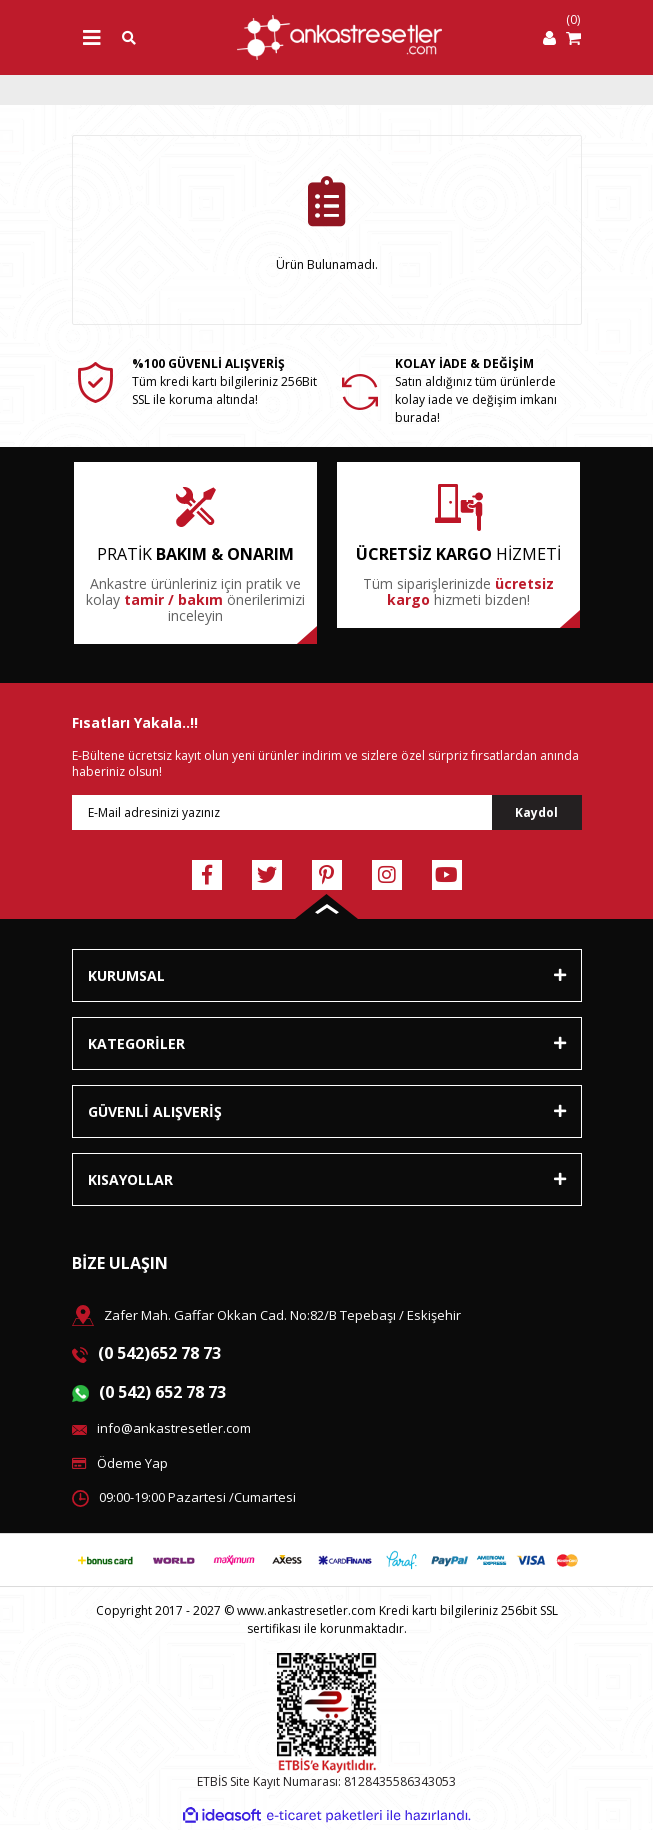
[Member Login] (549, 37)
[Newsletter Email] (327, 812)
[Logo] (339, 37)
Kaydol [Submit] (536, 812)
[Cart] (573, 37)
